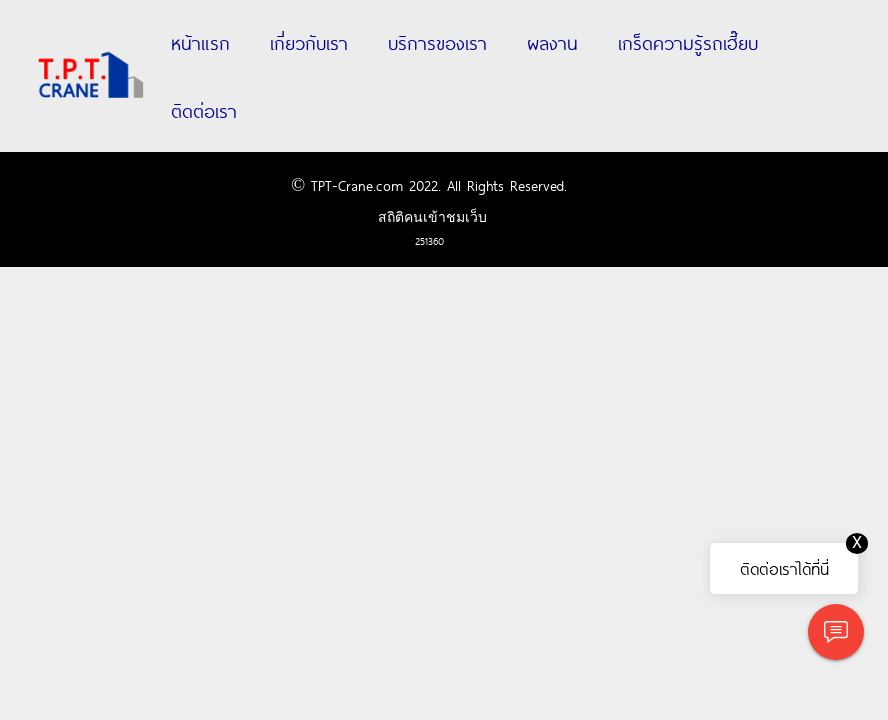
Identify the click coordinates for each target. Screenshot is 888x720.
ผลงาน (552, 42)
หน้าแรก (200, 42)
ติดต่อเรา (204, 110)
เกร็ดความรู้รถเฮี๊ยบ (688, 42)
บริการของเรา (437, 42)
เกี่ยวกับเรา (309, 42)
